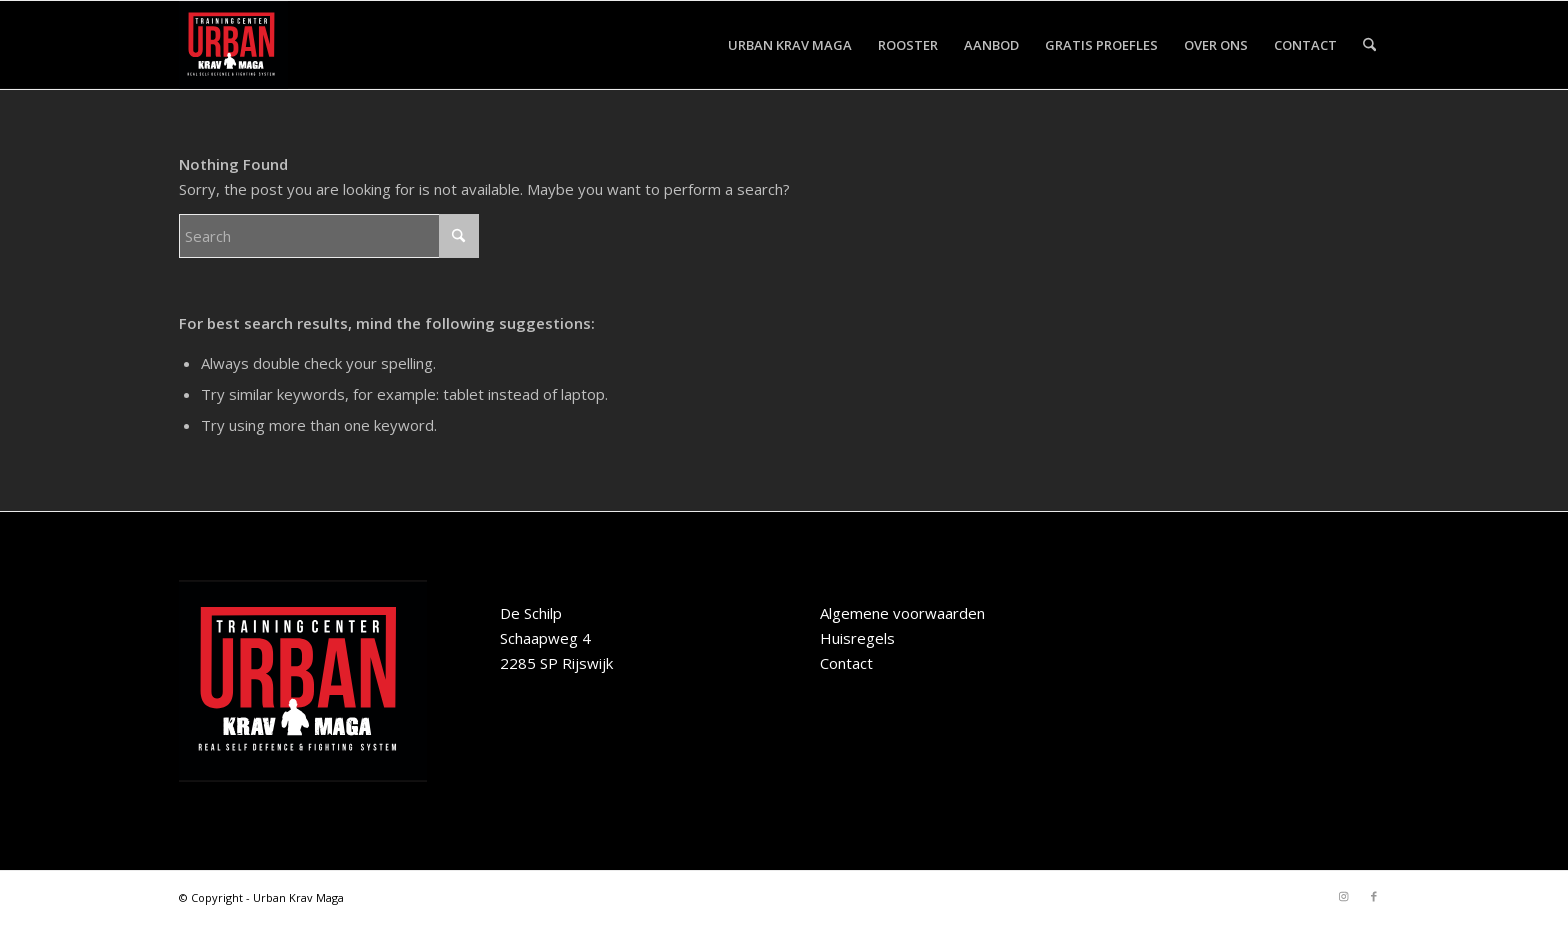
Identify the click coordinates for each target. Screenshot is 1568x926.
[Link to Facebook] (1374, 896)
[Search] (1369, 45)
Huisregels (857, 638)
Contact (846, 663)
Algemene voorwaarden (902, 613)
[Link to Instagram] (1344, 896)
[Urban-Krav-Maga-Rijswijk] (233, 45)
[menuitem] (790, 45)
